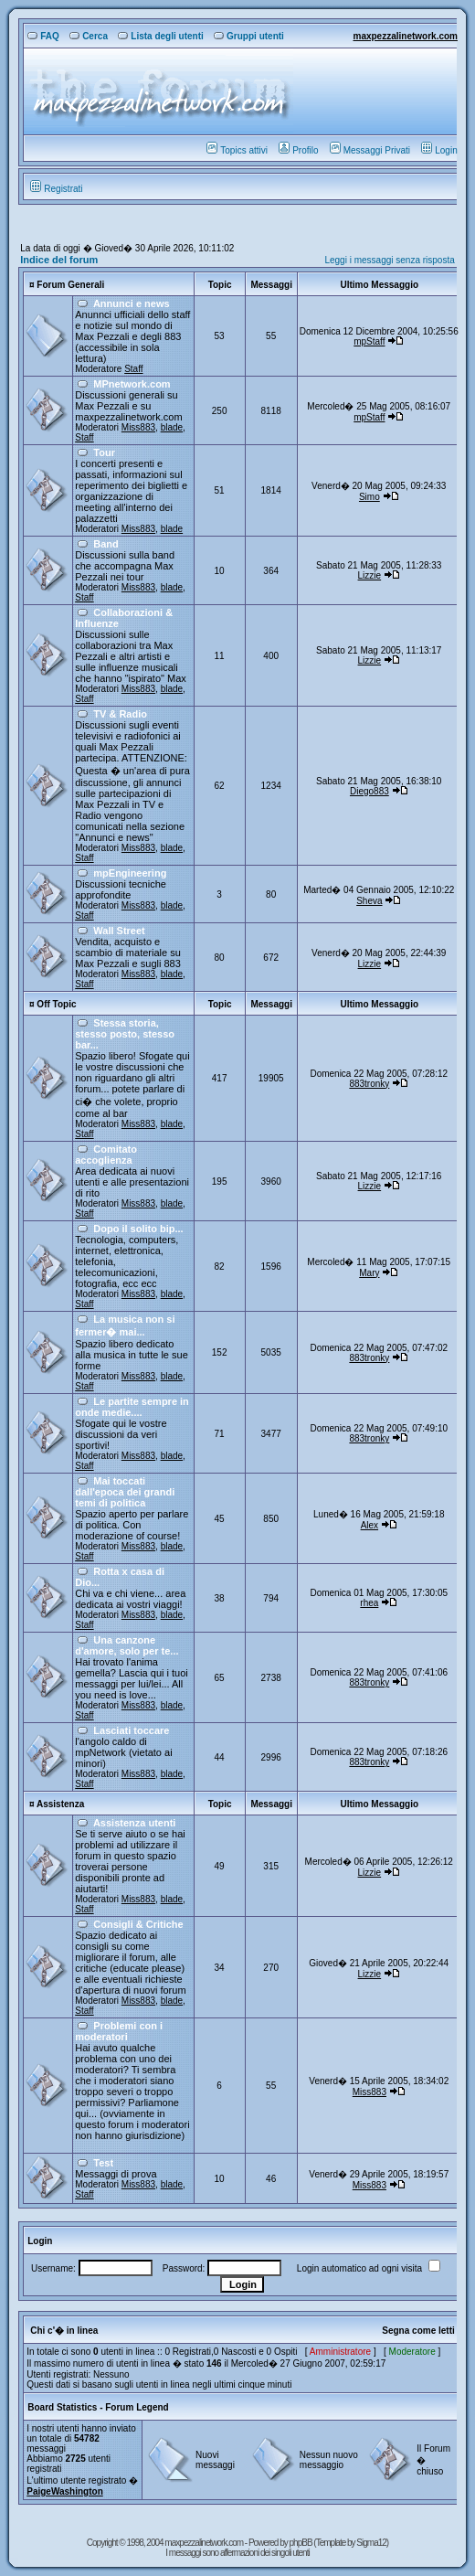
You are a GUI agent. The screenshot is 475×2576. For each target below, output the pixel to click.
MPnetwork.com (131, 383)
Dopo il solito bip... (138, 1228)
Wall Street (118, 930)
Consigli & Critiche (138, 1924)
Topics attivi (237, 150)
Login (439, 150)
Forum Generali (70, 285)
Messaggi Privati (370, 150)
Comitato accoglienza (106, 1155)
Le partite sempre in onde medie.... (132, 1407)
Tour (104, 452)
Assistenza (60, 1804)
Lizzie (370, 575)
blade (172, 427)
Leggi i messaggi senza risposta (389, 260)
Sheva (369, 901)
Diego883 (369, 791)
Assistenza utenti (134, 1822)
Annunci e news (131, 303)
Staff (133, 369)
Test (103, 2162)
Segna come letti (418, 2331)
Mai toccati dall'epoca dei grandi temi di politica (124, 1491)
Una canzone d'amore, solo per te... (126, 1645)
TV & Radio (120, 713)
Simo (369, 497)
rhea (369, 1603)
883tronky (369, 1084)
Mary (369, 1273)
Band (106, 543)
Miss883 (138, 427)
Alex (369, 1525)
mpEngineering (129, 873)
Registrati (56, 189)
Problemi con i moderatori (119, 2031)
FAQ (43, 36)
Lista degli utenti (160, 36)
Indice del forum (59, 259)
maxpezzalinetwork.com (405, 36)
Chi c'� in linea (64, 2331)
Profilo (298, 150)
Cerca (88, 36)
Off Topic (56, 1004)
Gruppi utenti (249, 36)
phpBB (302, 2543)
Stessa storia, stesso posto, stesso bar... (124, 1033)
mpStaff (369, 341)
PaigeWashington (64, 2491)
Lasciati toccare (131, 1730)
